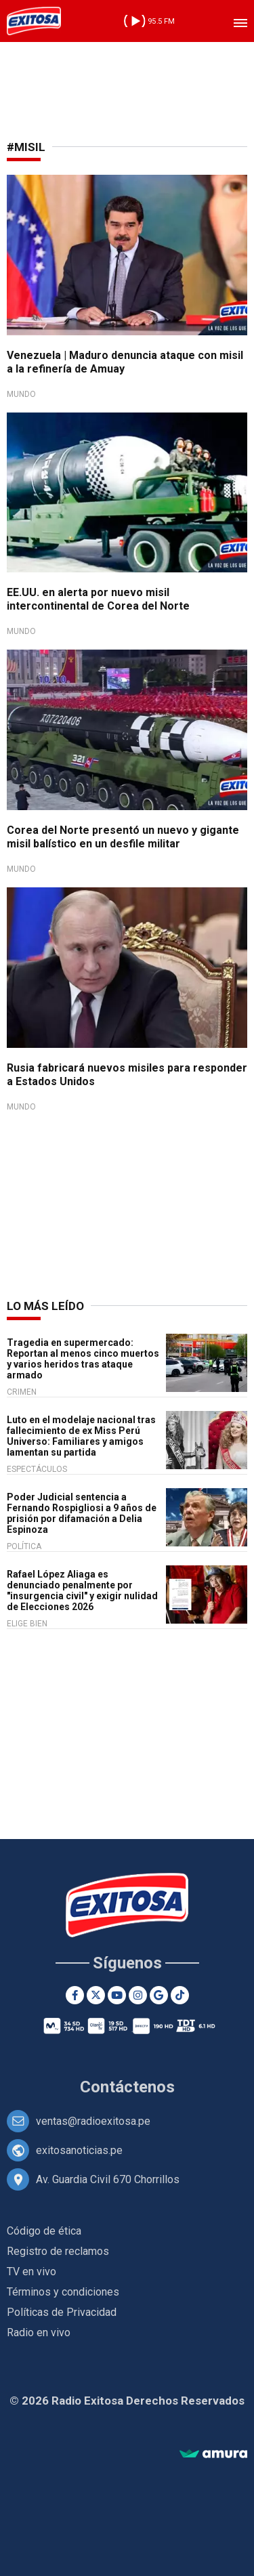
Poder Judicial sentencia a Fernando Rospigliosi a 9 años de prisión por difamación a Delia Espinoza (81, 1513)
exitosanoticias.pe (79, 2150)
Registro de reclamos (58, 2251)
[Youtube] (117, 1995)
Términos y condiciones (63, 2291)
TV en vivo (31, 2271)
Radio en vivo (38, 2332)
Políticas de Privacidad (62, 2312)
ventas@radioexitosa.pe (93, 2121)
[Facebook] (75, 1995)
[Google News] (159, 1995)
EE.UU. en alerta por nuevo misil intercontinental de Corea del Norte (98, 599)
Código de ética (44, 2230)
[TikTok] (180, 1995)
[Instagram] (138, 1995)
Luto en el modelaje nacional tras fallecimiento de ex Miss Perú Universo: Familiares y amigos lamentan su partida (81, 1436)
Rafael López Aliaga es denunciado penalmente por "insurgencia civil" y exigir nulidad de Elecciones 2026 (82, 1590)
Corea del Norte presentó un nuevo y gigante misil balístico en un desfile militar (123, 837)
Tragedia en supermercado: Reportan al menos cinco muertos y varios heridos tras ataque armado (83, 1358)
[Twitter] (96, 1995)
